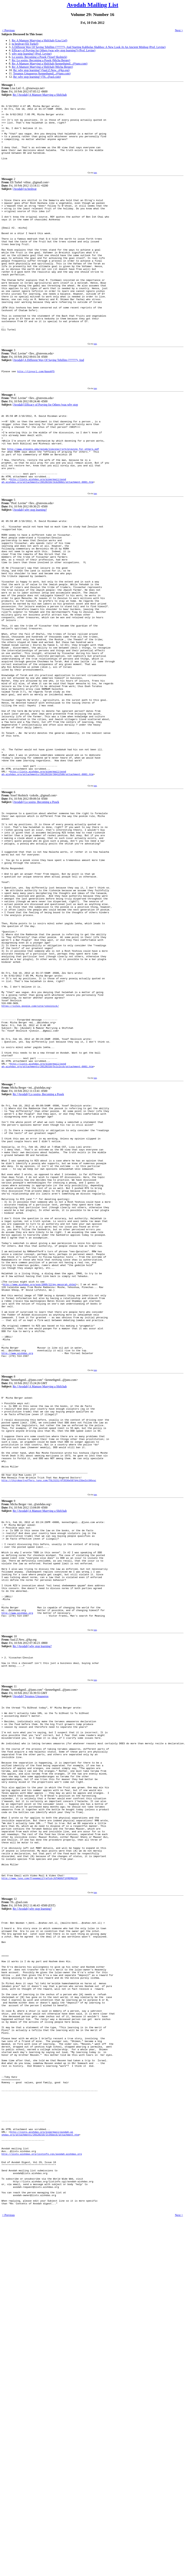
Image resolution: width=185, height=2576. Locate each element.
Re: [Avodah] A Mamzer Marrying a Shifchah (40, 94)
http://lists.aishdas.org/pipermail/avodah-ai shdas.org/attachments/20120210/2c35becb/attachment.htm (40, 2472)
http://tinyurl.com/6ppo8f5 (36, 413)
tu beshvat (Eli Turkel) (25, 43)
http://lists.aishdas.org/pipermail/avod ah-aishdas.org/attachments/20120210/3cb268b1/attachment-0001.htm (47, 538)
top (95, 185)
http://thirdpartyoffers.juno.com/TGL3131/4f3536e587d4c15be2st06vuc (48, 1713)
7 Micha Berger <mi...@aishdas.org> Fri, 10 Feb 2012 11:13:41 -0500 (26, 1252)
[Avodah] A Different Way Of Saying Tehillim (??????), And (48, 400)
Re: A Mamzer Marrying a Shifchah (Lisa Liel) (39, 40)
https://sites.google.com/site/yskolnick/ (30, 1156)
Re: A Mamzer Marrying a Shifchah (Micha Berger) (42, 66)
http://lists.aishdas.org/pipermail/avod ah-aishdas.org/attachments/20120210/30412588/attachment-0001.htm (47, 882)
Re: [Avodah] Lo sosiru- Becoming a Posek (38, 1257)
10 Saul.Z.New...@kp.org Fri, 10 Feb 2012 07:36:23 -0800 (24, 1896)
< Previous (8, 30)
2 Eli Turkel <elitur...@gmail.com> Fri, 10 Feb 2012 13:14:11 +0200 (25, 196)
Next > (179, 30)
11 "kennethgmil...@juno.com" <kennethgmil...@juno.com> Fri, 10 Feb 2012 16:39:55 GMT (39, 1949)
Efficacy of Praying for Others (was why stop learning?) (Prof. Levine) (53, 50)
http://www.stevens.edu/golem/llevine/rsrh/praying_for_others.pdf (53, 500)
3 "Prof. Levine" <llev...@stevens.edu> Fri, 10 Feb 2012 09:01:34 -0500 (27, 395)
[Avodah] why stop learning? (30, 568)
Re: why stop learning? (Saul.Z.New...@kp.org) (41, 70)
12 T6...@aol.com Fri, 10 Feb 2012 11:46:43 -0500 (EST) (28, 2198)
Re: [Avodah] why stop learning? (32, 1901)
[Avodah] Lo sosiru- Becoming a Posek (36, 912)
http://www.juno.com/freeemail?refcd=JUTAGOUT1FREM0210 (39, 2172)
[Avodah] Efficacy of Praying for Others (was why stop (45, 448)
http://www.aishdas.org (17, 1566)
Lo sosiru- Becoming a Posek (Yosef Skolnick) (39, 57)
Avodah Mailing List (92, 4)
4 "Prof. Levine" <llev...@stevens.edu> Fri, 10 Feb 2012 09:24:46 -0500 (27, 443)
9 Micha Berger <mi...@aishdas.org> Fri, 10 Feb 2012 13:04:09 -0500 (26, 1739)
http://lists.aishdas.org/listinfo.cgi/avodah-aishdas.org (41, 2496)
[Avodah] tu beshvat (24, 201)
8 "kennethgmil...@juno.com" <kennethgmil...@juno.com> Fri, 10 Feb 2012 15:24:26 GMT (39, 1596)
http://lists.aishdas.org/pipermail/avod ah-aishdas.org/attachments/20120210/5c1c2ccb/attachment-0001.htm (47, 1227)
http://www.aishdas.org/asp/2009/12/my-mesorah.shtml (39, 1484)
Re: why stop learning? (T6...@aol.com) (37, 76)
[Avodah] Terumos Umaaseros (31, 1954)
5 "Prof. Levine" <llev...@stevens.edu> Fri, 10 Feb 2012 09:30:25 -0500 (27, 563)
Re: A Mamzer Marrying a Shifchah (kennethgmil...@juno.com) (49, 63)
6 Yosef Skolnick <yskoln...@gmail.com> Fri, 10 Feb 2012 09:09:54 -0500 (29, 907)
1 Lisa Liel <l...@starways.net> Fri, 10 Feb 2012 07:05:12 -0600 (24, 89)
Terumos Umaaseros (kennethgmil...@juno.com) (41, 73)
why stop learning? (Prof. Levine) (31, 53)
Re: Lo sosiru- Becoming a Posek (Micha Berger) (41, 60)
